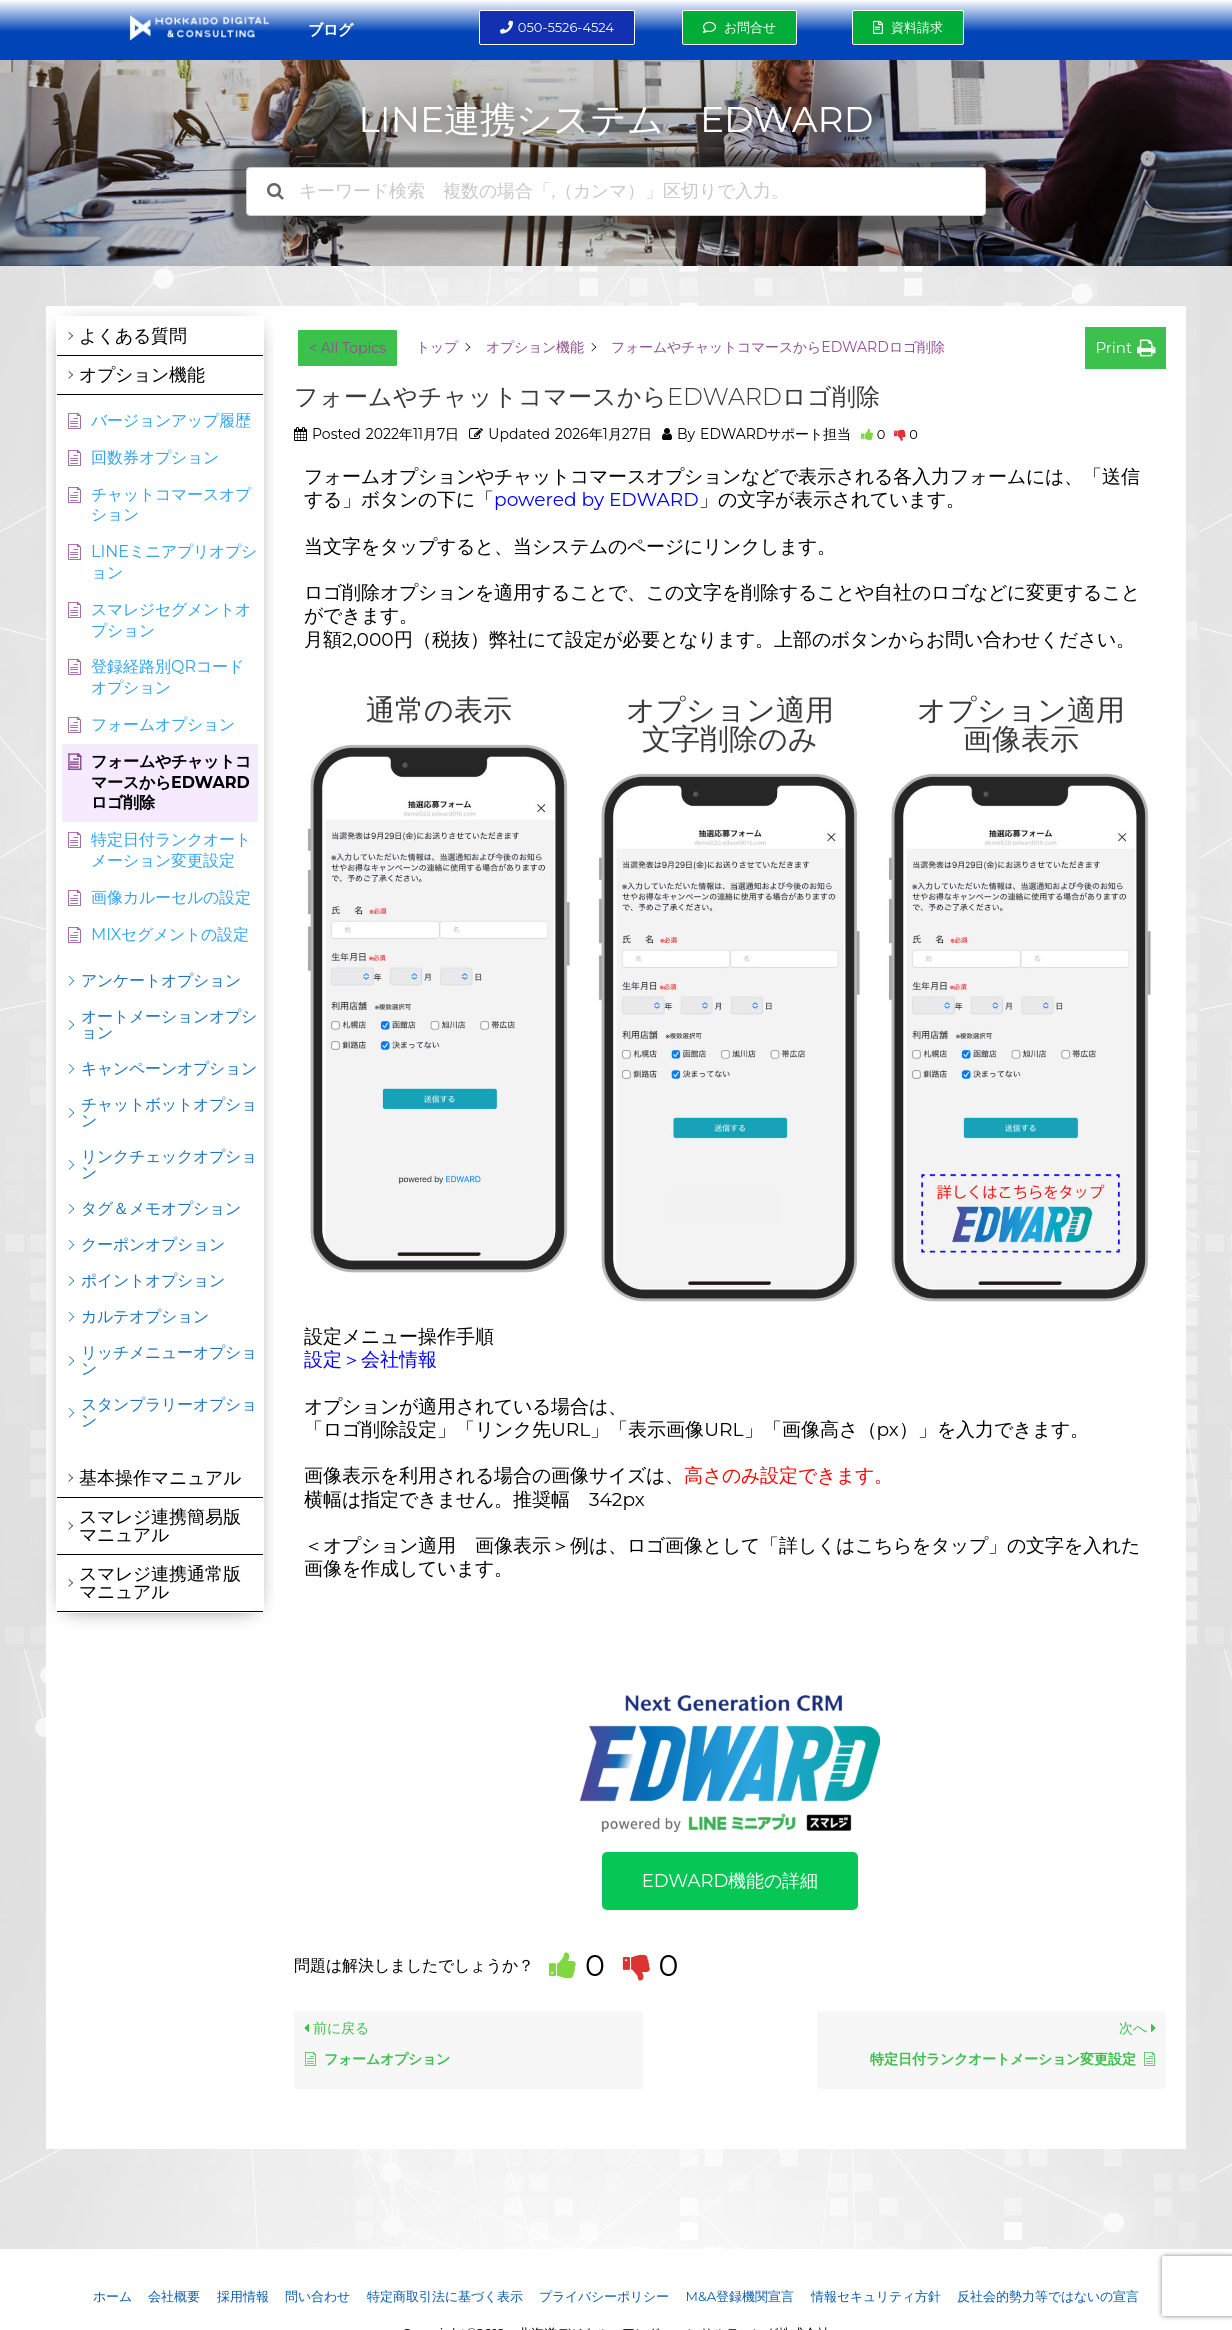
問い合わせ (317, 2296)
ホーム (112, 2296)
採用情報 (243, 2296)
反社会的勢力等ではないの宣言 (1048, 2296)
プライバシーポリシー (604, 2296)
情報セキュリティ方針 (876, 2296)
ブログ (330, 29)
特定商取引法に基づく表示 (445, 2296)
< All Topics (347, 348)
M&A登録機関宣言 (739, 2296)
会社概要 (174, 2296)
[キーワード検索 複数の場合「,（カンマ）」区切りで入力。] (615, 191)
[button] (557, 27)
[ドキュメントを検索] (275, 191)
